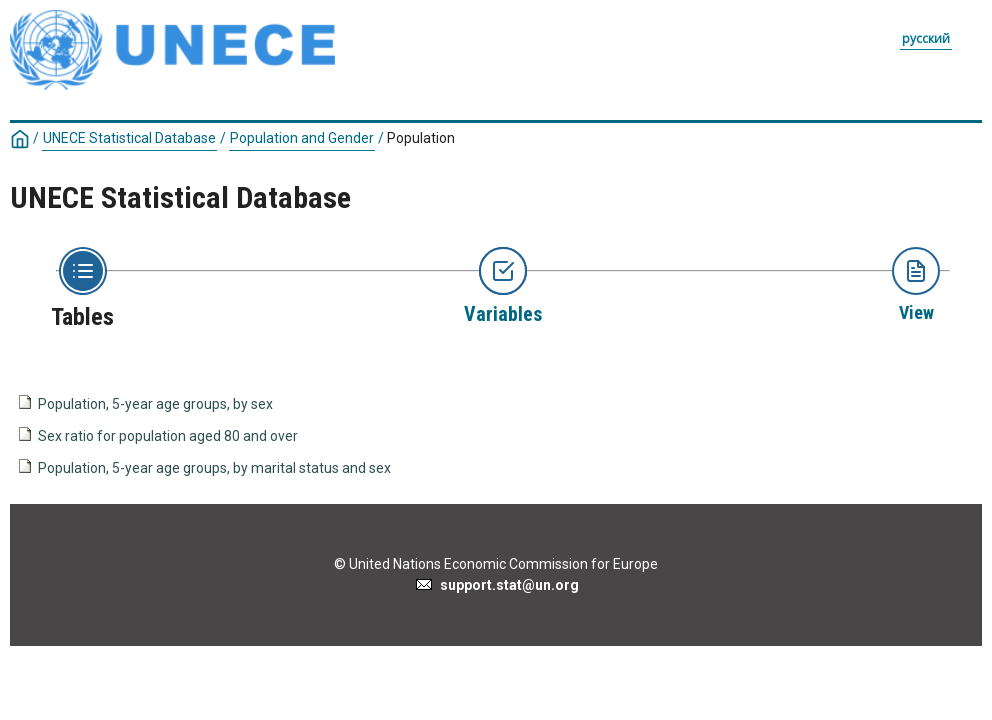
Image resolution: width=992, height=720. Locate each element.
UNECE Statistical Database (129, 138)
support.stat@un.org (496, 585)
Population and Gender (302, 138)
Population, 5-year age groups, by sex (155, 404)
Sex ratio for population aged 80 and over (168, 436)
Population (421, 138)
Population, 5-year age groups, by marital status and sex (214, 468)
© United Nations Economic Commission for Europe (496, 564)
